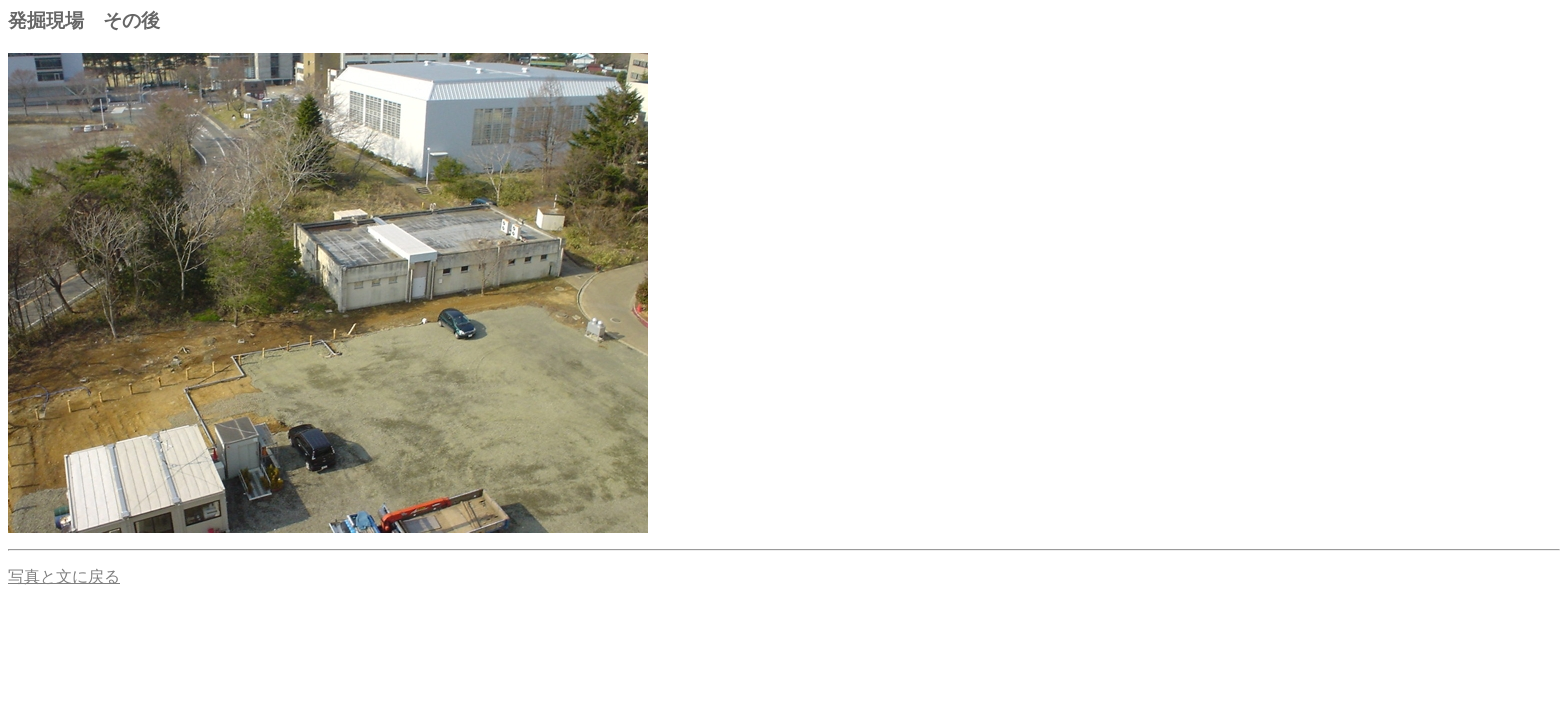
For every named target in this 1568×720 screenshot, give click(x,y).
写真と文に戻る (64, 576)
